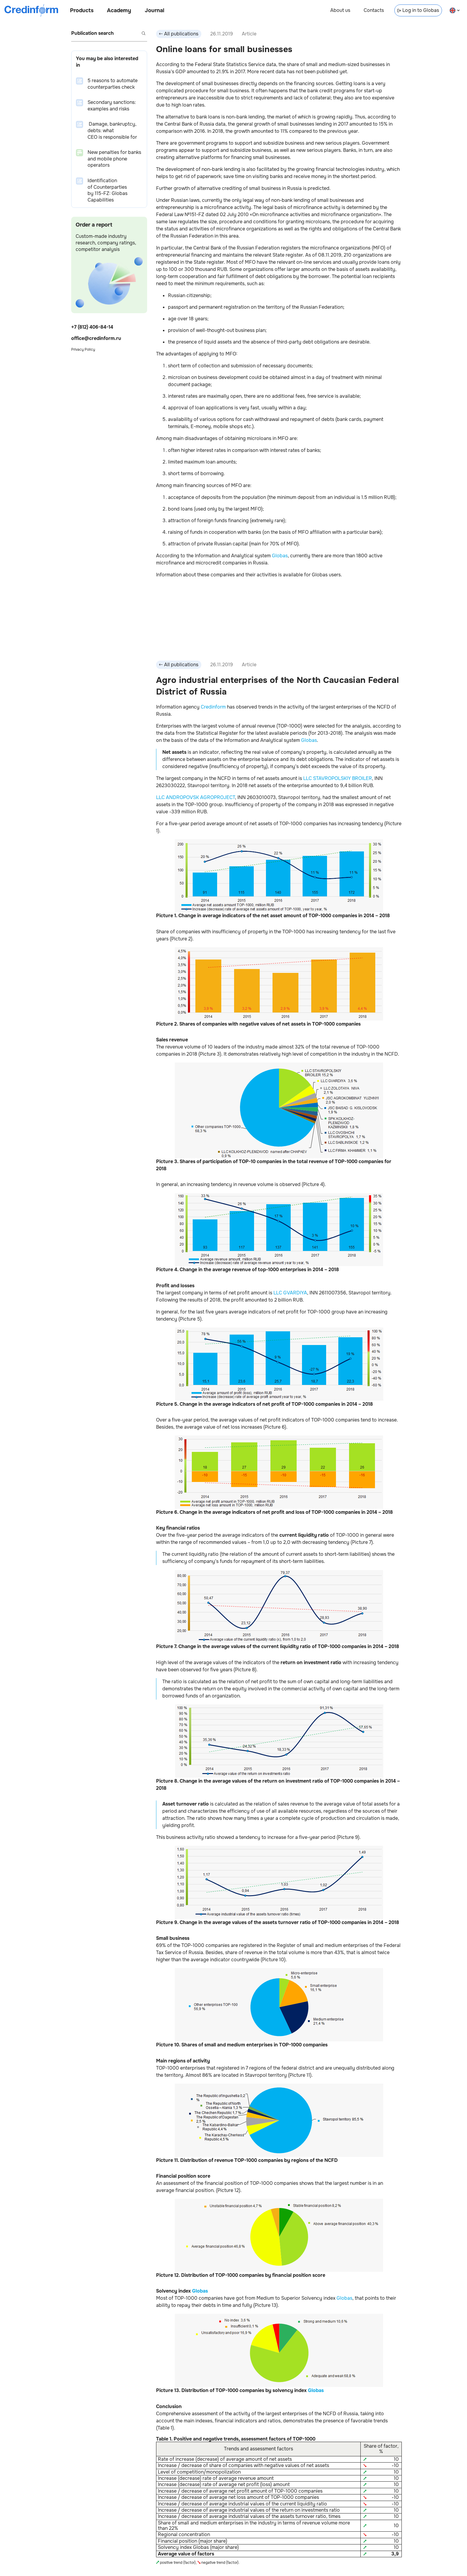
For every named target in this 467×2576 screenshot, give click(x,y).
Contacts (374, 10)
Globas (280, 556)
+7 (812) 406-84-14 (92, 327)
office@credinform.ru (96, 338)
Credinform (213, 707)
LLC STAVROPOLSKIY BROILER (337, 778)
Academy (119, 10)
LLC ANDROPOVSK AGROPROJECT (195, 797)
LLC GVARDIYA (290, 1293)
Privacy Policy (83, 349)
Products (82, 10)
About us (340, 10)
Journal (154, 10)
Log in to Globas (418, 10)
